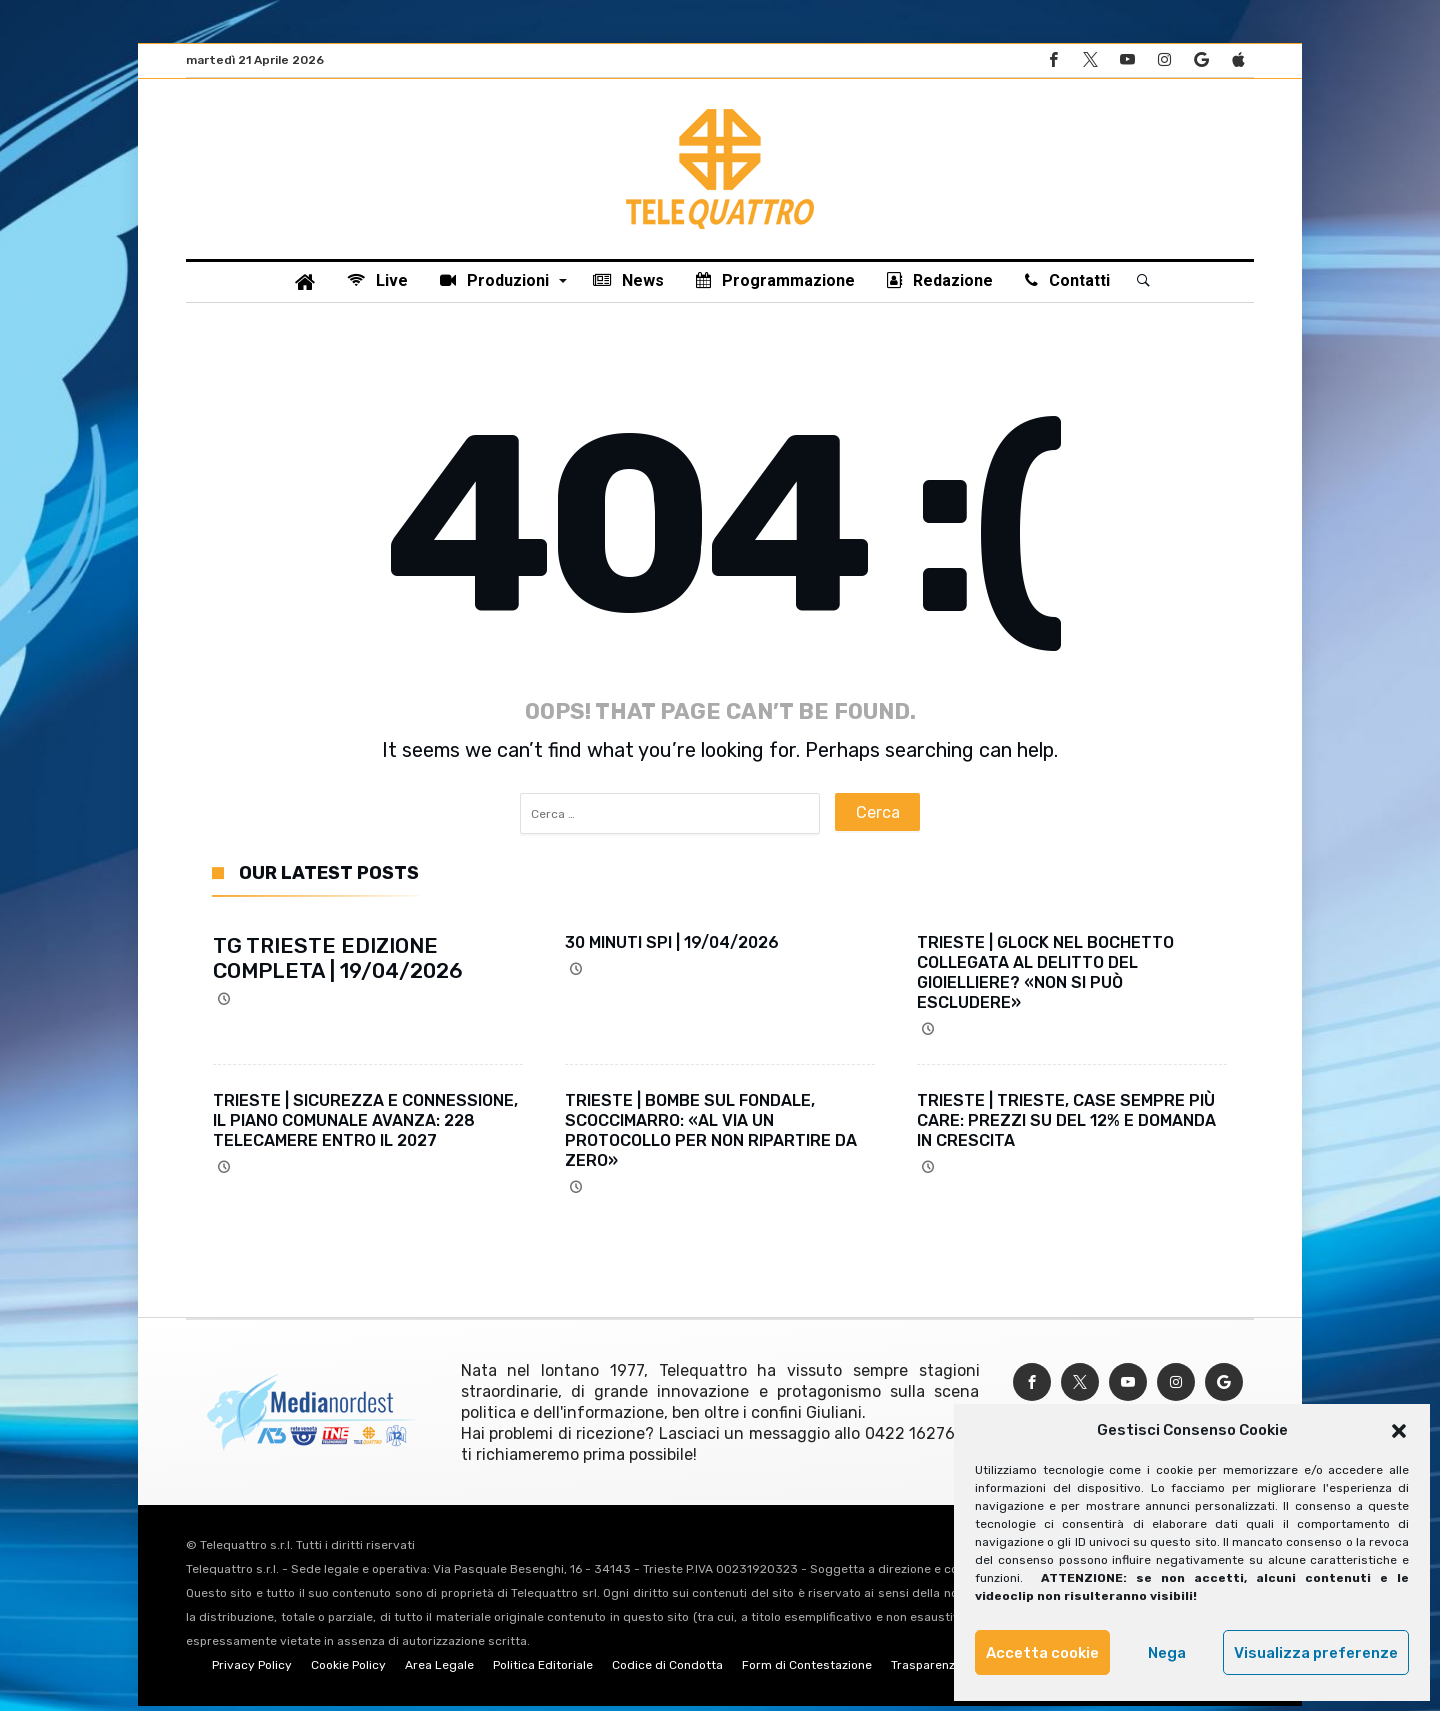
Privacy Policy (252, 1670)
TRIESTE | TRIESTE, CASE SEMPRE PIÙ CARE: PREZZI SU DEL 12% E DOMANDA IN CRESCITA (1066, 1125)
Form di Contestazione (807, 1670)
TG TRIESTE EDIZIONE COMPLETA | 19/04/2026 (338, 963)
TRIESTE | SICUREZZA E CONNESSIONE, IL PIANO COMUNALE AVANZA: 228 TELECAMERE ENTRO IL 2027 (365, 1125)
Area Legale (439, 1670)
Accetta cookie (1042, 1653)
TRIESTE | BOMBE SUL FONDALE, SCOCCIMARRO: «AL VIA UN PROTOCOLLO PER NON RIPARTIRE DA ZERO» (711, 1135)
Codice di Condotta (667, 1670)
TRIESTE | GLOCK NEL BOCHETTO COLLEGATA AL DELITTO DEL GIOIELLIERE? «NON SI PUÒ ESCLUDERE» (1045, 977)
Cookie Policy (348, 1670)
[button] (1399, 1431)
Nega (1167, 1653)
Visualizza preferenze (1316, 1653)
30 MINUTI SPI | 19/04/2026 (672, 947)
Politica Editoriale (543, 1670)
